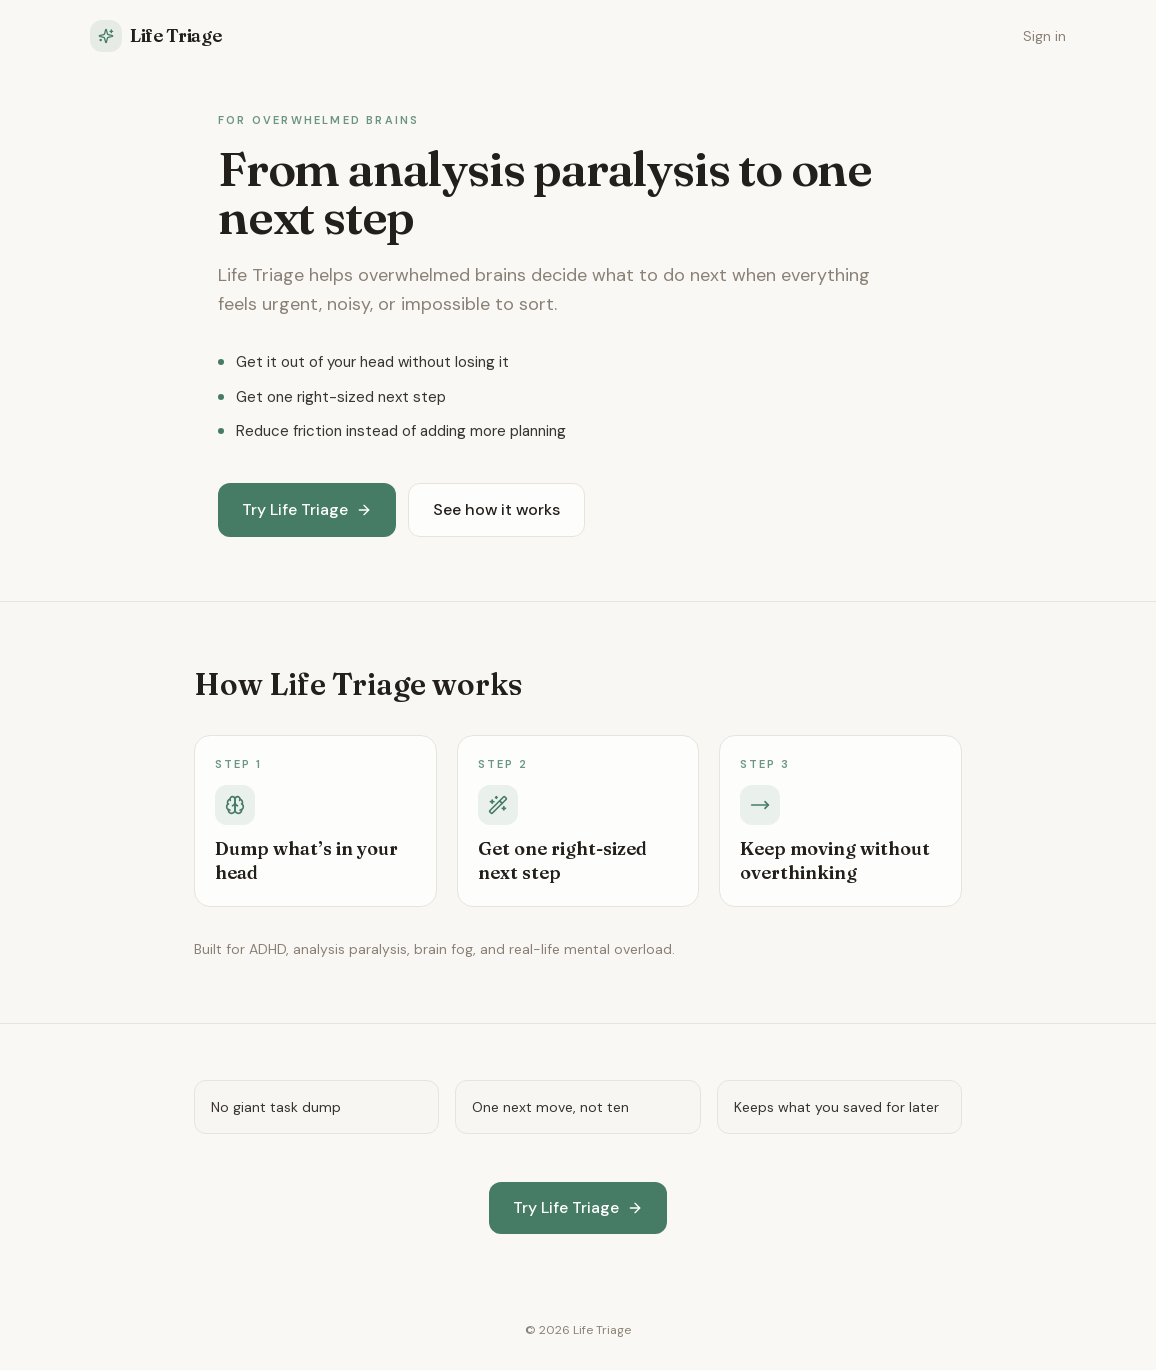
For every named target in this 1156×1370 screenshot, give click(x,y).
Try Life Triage (307, 509)
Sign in (1044, 36)
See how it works (496, 509)
